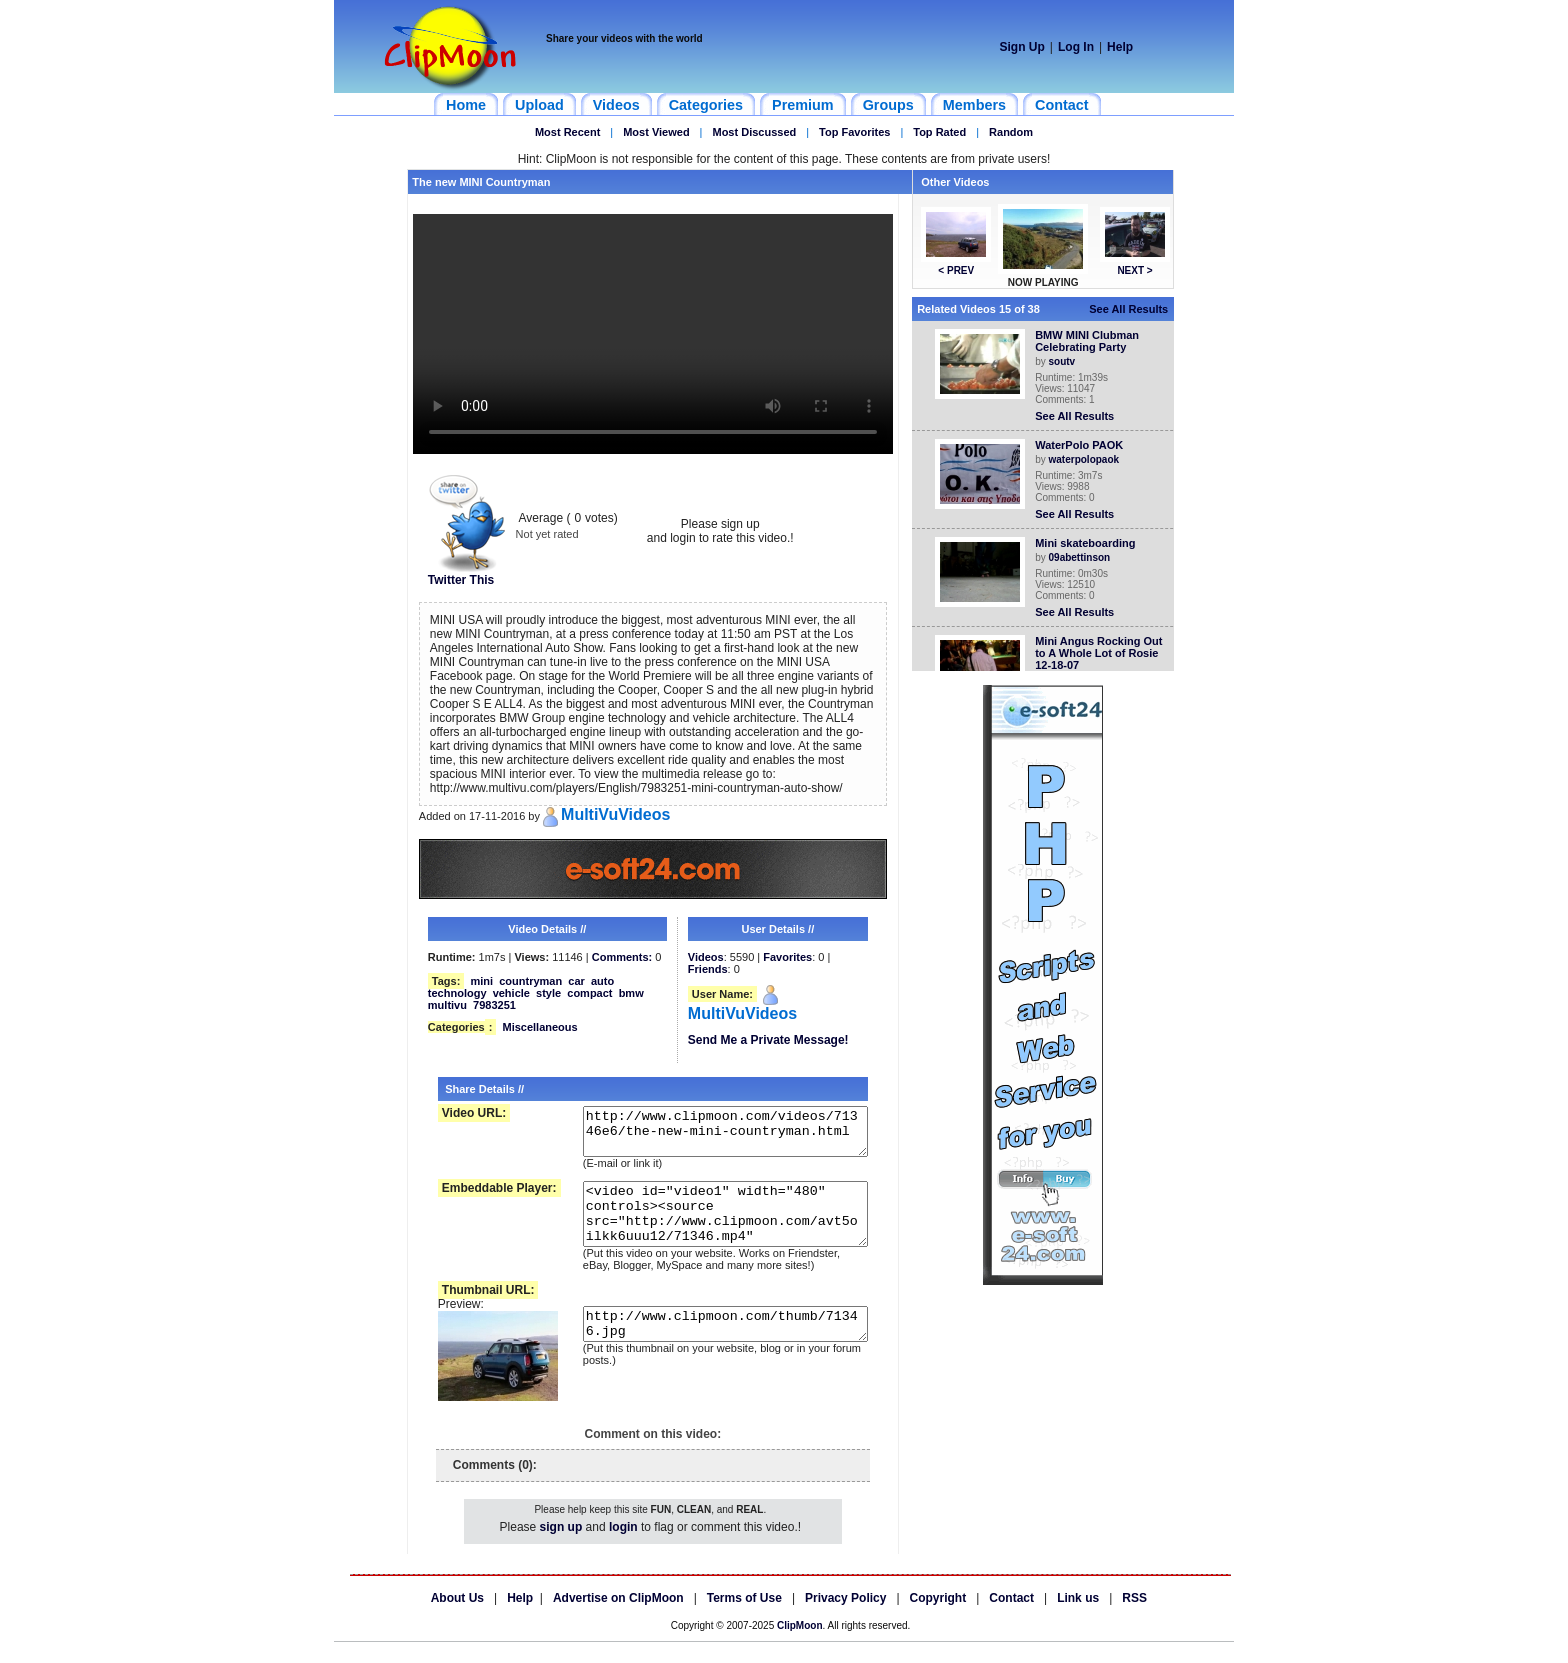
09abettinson (1084, 557)
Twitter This (467, 574)
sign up (561, 1548)
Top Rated (939, 132)
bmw (631, 993)
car (576, 981)
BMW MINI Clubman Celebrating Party (1091, 341)
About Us (457, 1619)
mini (481, 981)
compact (589, 993)
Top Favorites (854, 132)
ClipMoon (800, 1646)
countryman (530, 981)
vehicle (511, 993)
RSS (1134, 1619)
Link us (1078, 1619)
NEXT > (1138, 270)
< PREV (960, 270)
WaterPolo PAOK (1083, 445)
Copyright (938, 1619)
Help (1120, 47)
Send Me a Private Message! (768, 1040)
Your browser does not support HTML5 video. (653, 334)
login (623, 1548)
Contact (1011, 1619)
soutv (1066, 361)
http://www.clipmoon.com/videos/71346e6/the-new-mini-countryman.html (713, 1136)
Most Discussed (754, 132)
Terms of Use (744, 1619)
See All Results (1132, 309)
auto (602, 981)
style (548, 993)
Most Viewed (656, 132)
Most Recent (567, 132)
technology (457, 993)
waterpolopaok (1088, 459)
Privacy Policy (845, 1619)
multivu (447, 1005)
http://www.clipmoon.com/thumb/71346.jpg (713, 1351)
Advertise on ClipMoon (618, 1619)
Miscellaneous (539, 1027)
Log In (1076, 47)
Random (1011, 132)
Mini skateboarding (1089, 543)
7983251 (494, 1005)
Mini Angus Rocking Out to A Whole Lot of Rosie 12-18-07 (1102, 653)
